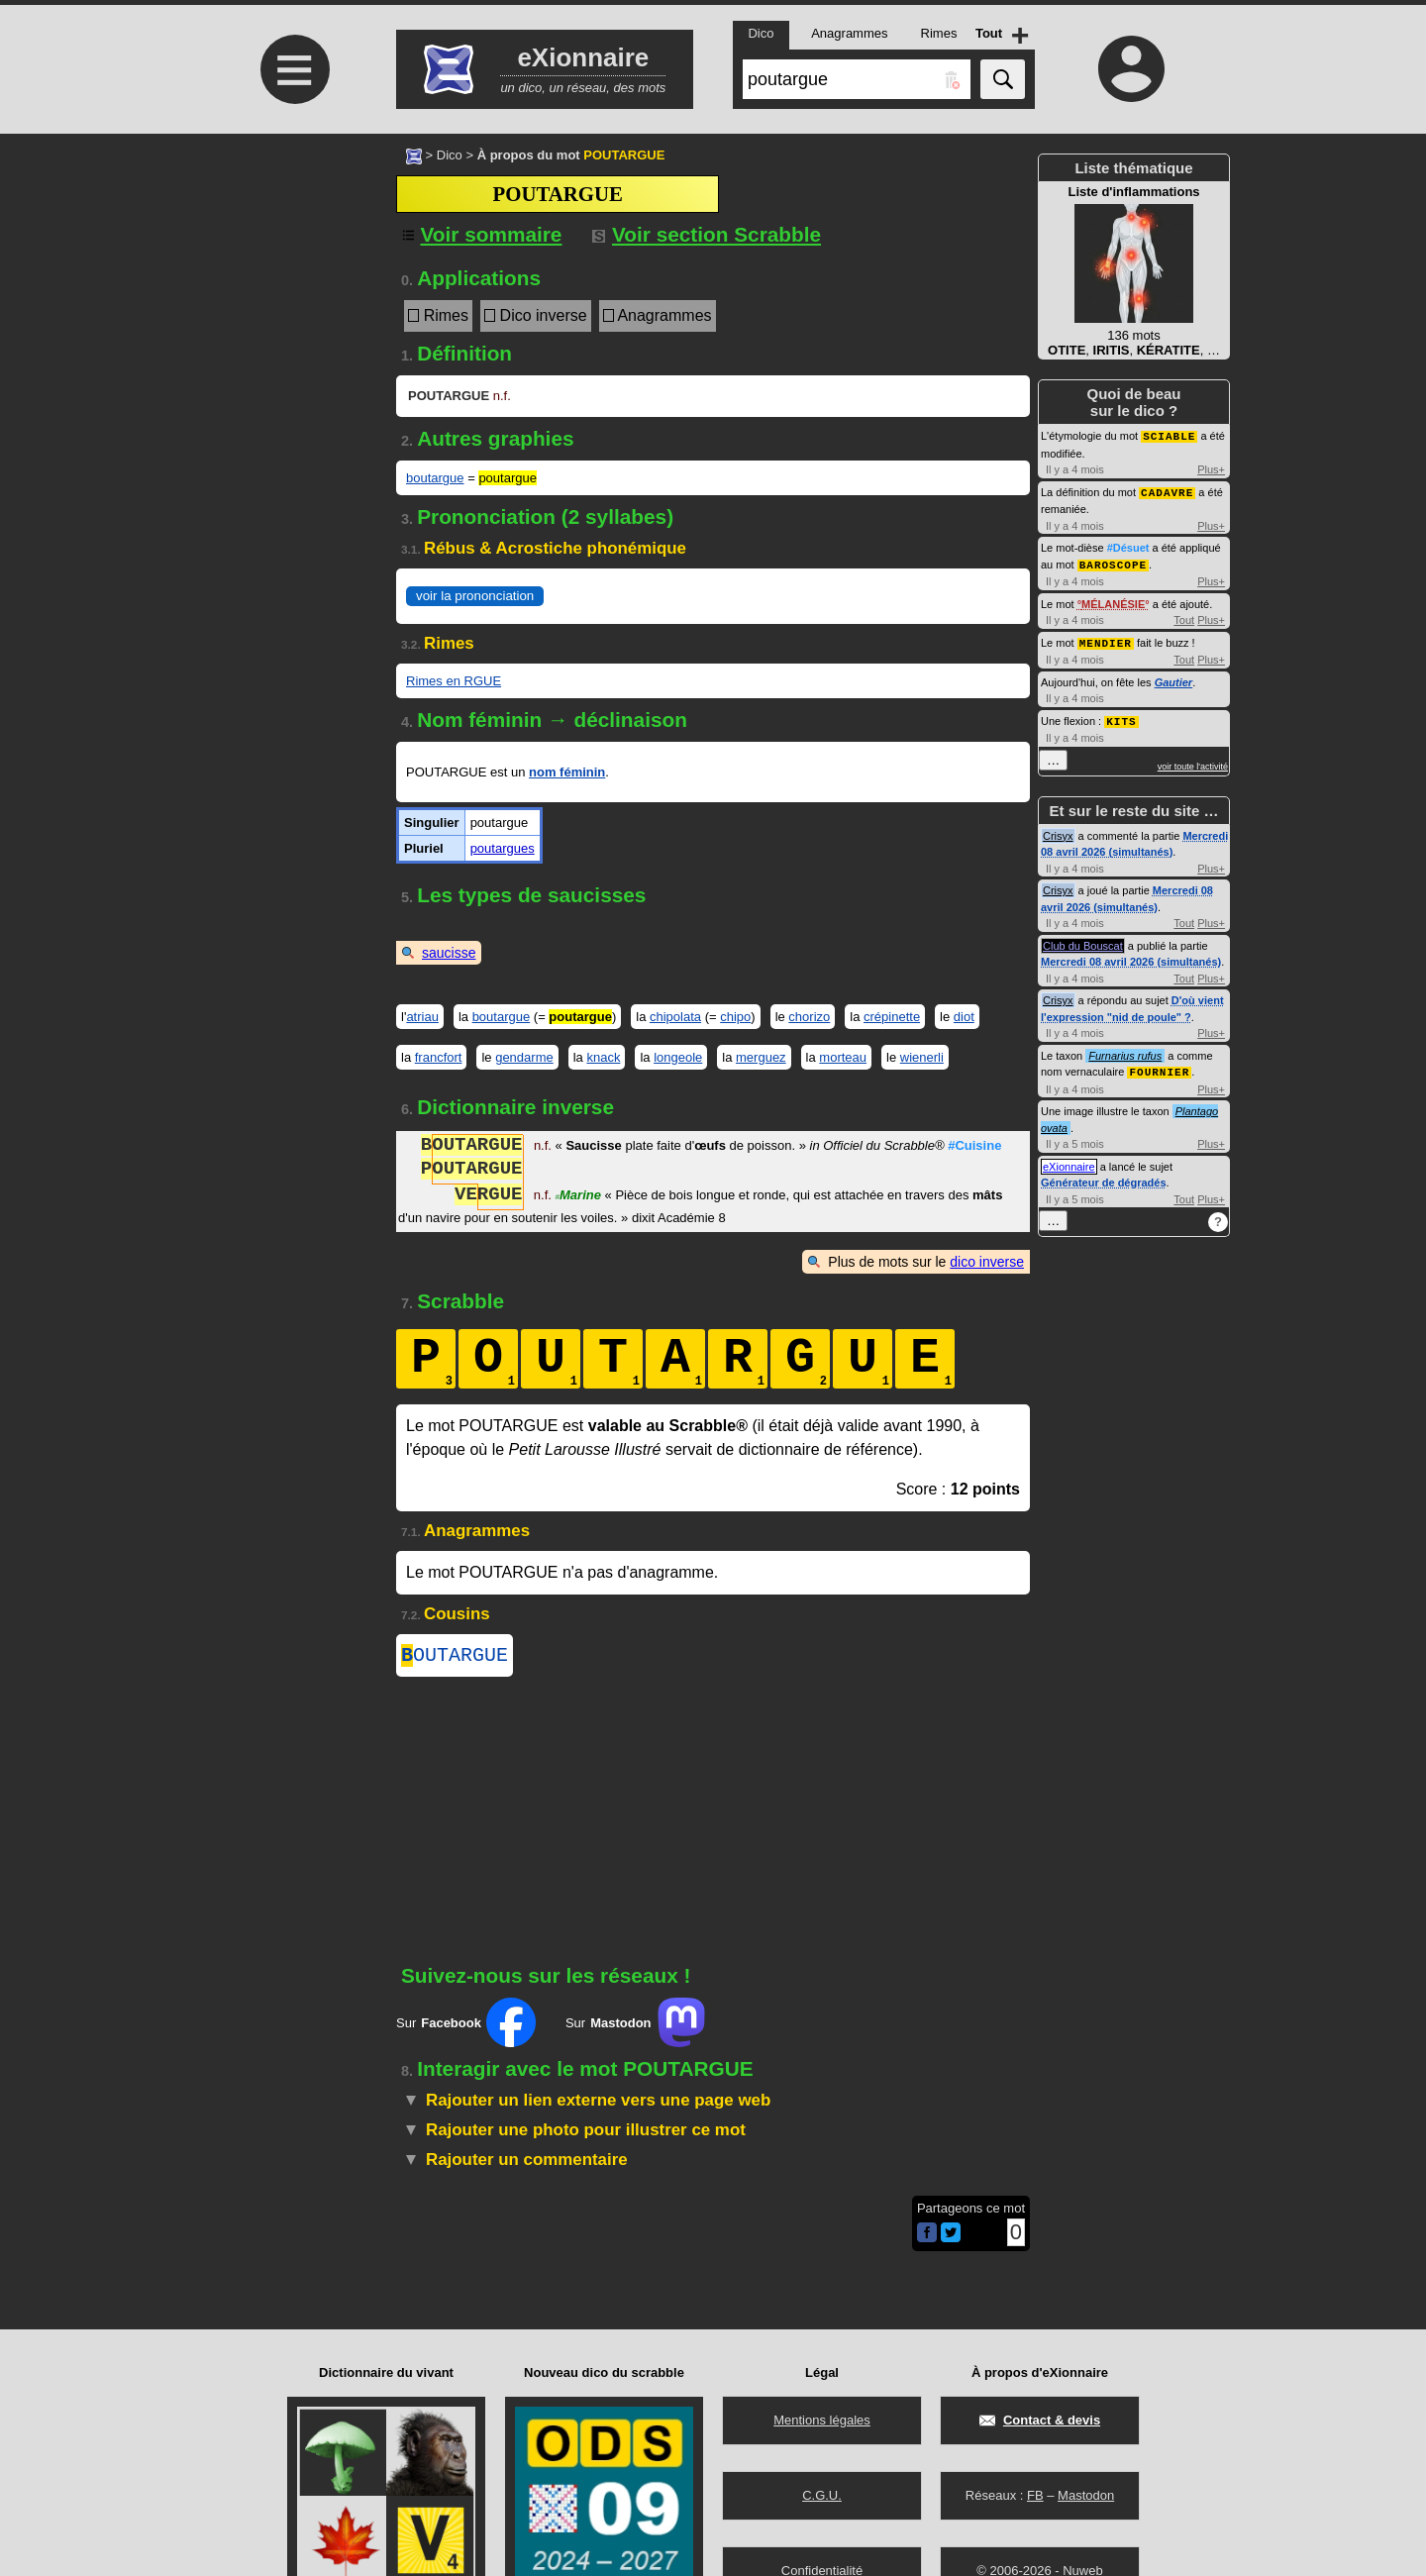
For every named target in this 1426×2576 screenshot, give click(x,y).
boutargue (435, 477)
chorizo (809, 1016)
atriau (422, 1016)
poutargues (502, 848)
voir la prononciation (475, 595)
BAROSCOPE (1113, 562)
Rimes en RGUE (453, 680)
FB (1035, 2495)
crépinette (892, 1016)
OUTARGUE (454, 1657)
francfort (438, 1057)
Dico (449, 155)
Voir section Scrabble (706, 234)
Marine (578, 1196)
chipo (735, 1016)
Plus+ (1211, 468)
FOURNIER (1159, 1066)
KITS (1121, 716)
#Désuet (1128, 546)
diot (964, 1016)
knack (603, 1057)
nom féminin (567, 772)
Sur (466, 2026)
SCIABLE (1169, 435)
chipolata (675, 1016)
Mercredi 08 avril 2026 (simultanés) (1131, 957)
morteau (842, 1057)
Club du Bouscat (1083, 941)
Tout (1183, 617)
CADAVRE (1167, 490)
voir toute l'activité (1193, 762)
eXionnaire (1069, 1161)
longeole (678, 1057)
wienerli (922, 1057)
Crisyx (1058, 831)
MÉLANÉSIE (1113, 601)
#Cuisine (974, 1147)
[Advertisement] (292, 300)
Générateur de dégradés (1104, 1177)
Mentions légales (821, 2420)
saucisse (448, 953)
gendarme (524, 1057)
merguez (761, 1057)
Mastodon (1086, 2495)
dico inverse (987, 1262)
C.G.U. (822, 2495)
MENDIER (1105, 639)
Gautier (1174, 678)
